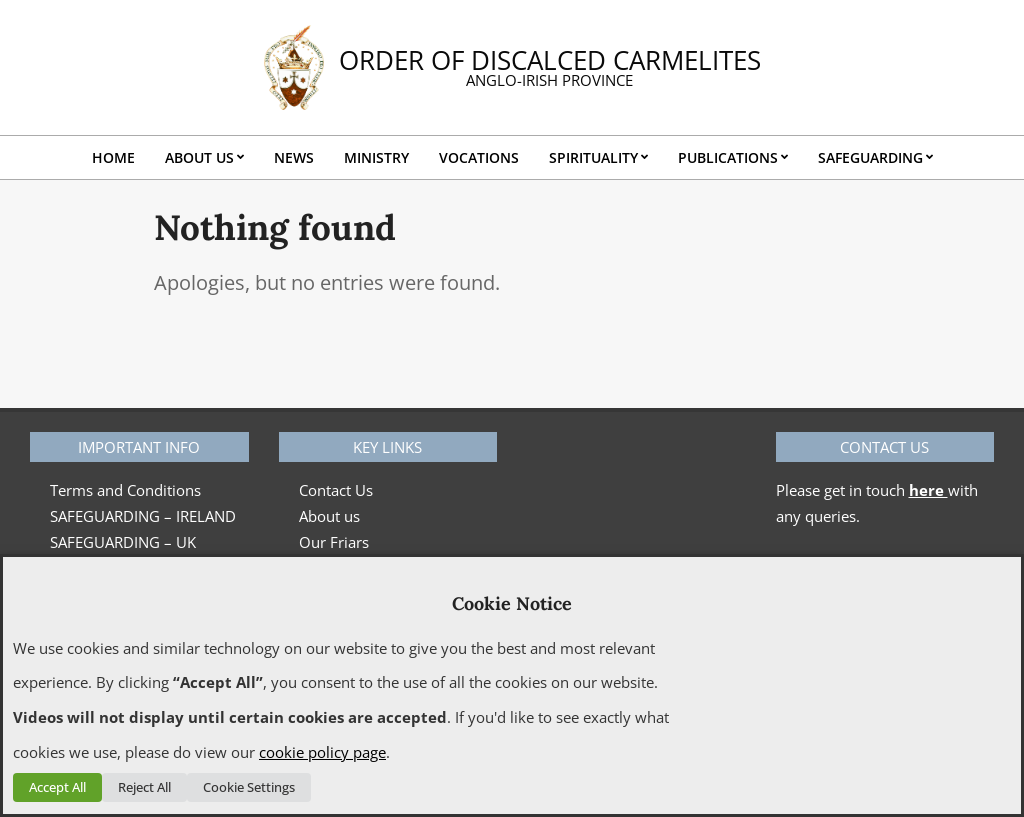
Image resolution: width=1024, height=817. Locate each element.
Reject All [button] (144, 787)
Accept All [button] (57, 787)
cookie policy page (322, 752)
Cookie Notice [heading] (512, 603)
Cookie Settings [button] (249, 787)
